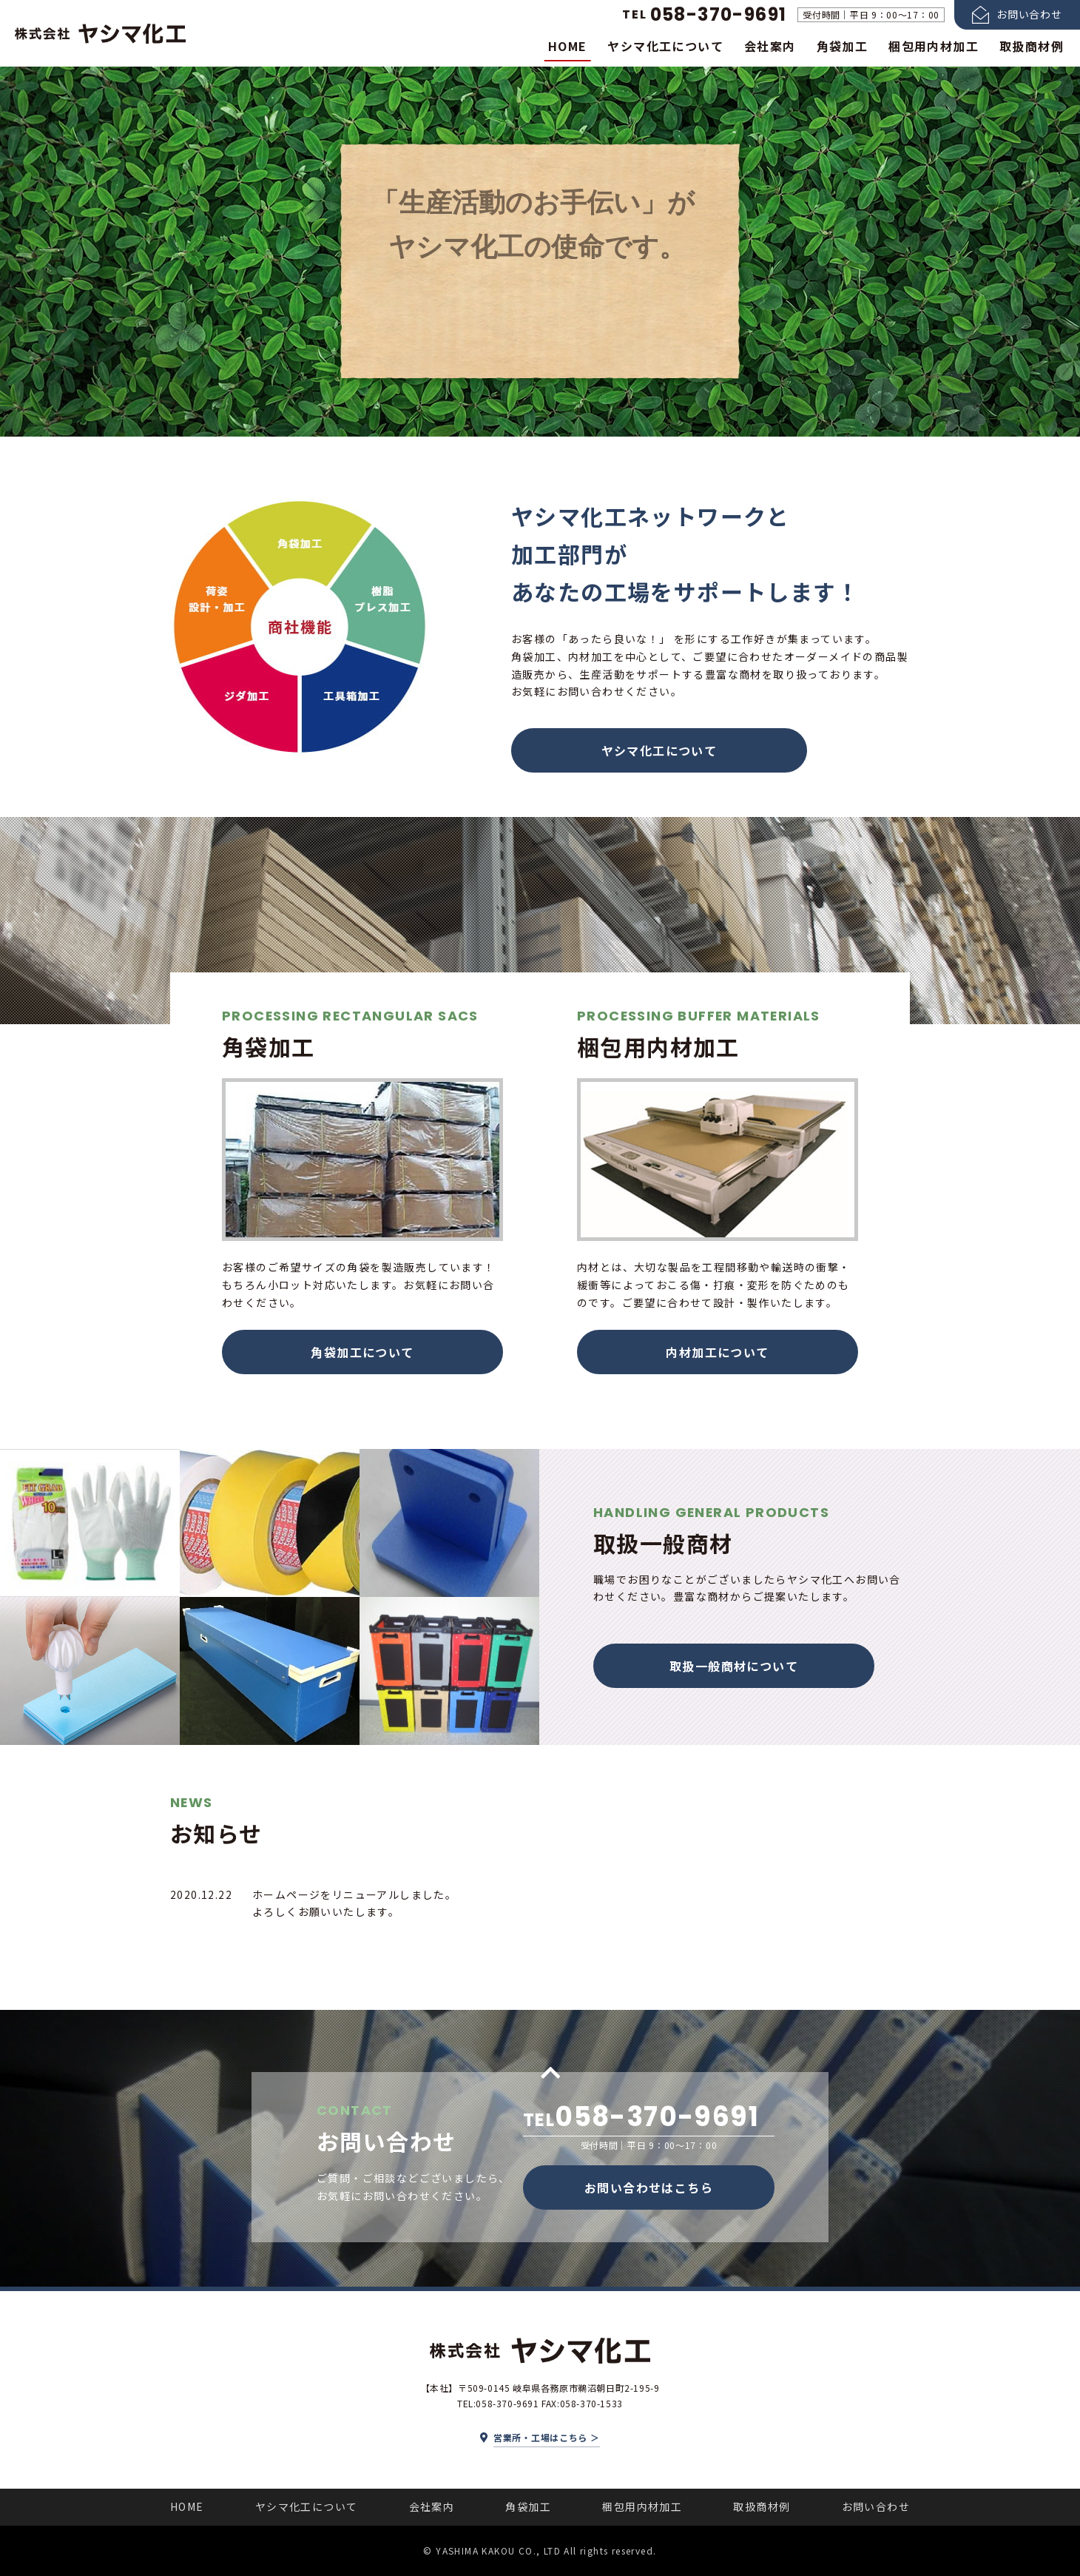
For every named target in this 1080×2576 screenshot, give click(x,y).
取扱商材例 (1031, 46)
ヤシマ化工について (665, 46)
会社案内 (770, 46)
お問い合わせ (876, 2506)
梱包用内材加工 (933, 46)
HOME (567, 46)
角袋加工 (842, 46)
